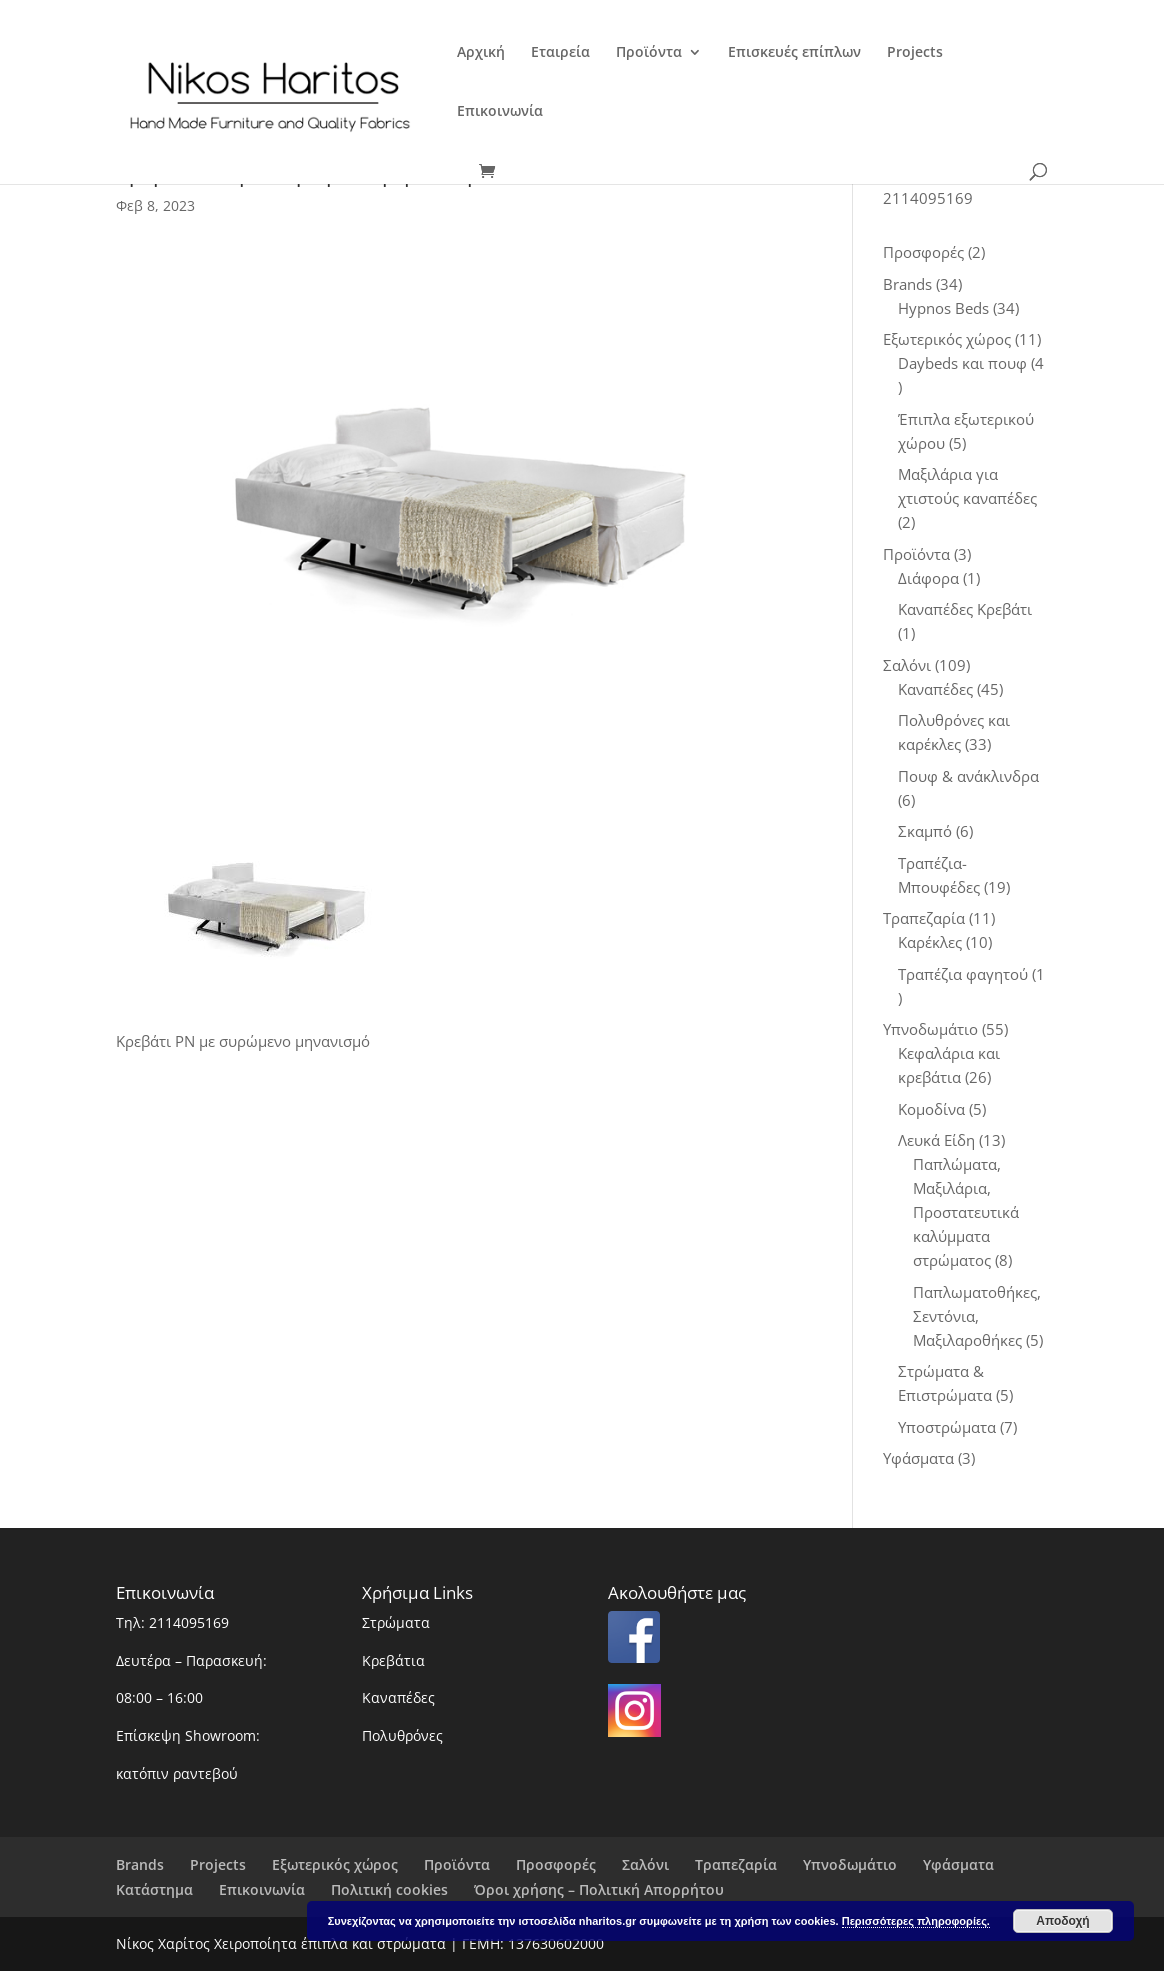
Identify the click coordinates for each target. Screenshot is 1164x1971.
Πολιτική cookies (389, 1889)
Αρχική (481, 53)
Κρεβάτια (393, 1660)
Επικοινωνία (500, 112)
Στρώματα (396, 1622)
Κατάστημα (154, 1889)
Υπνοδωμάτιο (850, 1864)
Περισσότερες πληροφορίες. (916, 1921)
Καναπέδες (398, 1697)
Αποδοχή (1062, 1921)
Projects (915, 53)
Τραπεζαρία (736, 1864)
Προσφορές (556, 1864)
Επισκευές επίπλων (794, 53)
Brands (140, 1864)
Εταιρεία (560, 53)
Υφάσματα (958, 1864)
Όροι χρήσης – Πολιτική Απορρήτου (599, 1889)
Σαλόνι (645, 1864)
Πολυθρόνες (402, 1735)
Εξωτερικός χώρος (335, 1864)
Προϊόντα (649, 53)
